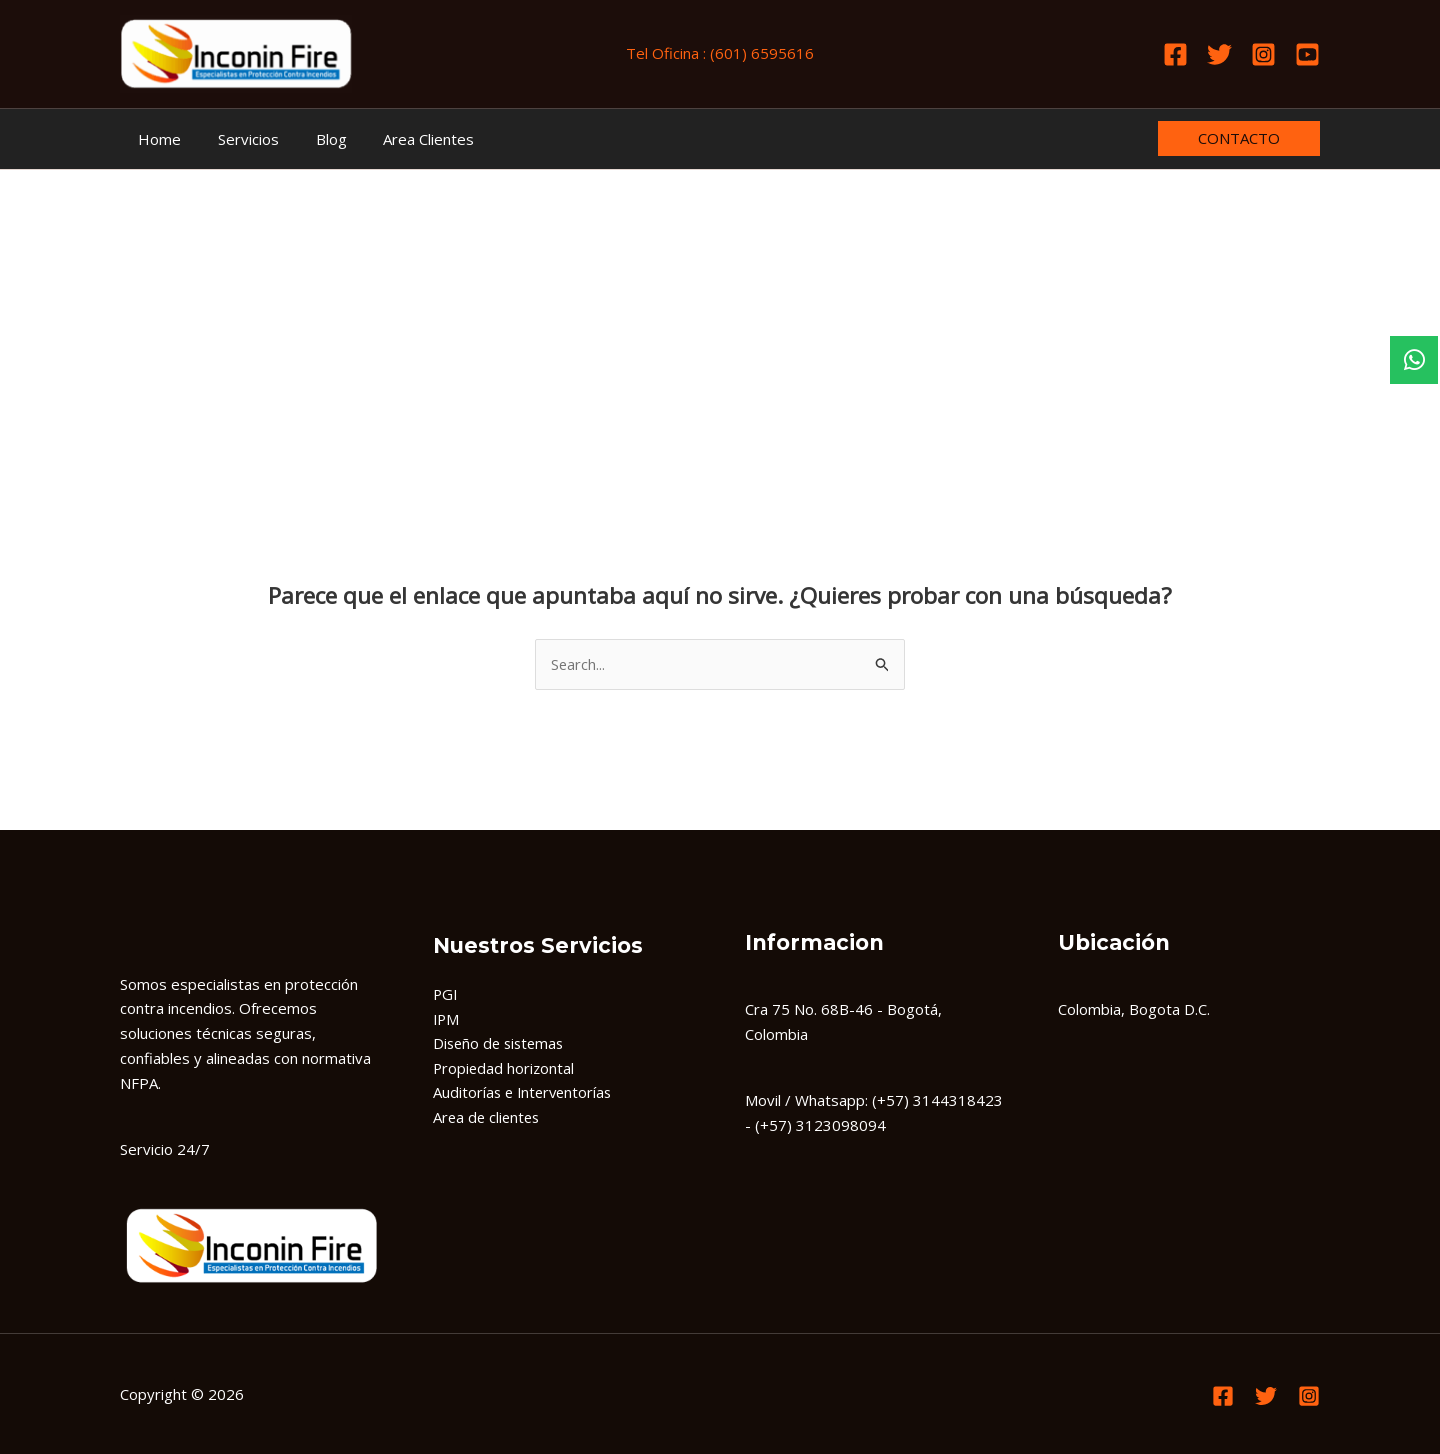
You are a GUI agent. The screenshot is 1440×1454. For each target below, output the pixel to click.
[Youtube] (1307, 54)
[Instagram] (1263, 54)
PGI (446, 994)
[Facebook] (1175, 54)
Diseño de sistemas (501, 1044)
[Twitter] (1219, 54)
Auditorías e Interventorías (525, 1093)
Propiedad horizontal (505, 1069)
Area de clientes (488, 1118)
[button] (1239, 138)
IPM (447, 1019)
